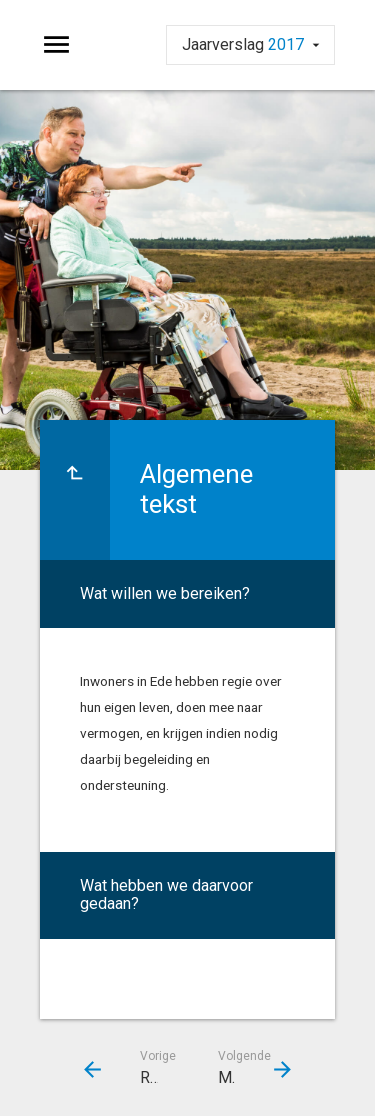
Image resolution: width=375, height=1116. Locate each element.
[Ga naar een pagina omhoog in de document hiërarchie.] (75, 490)
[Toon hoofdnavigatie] (56, 45)
